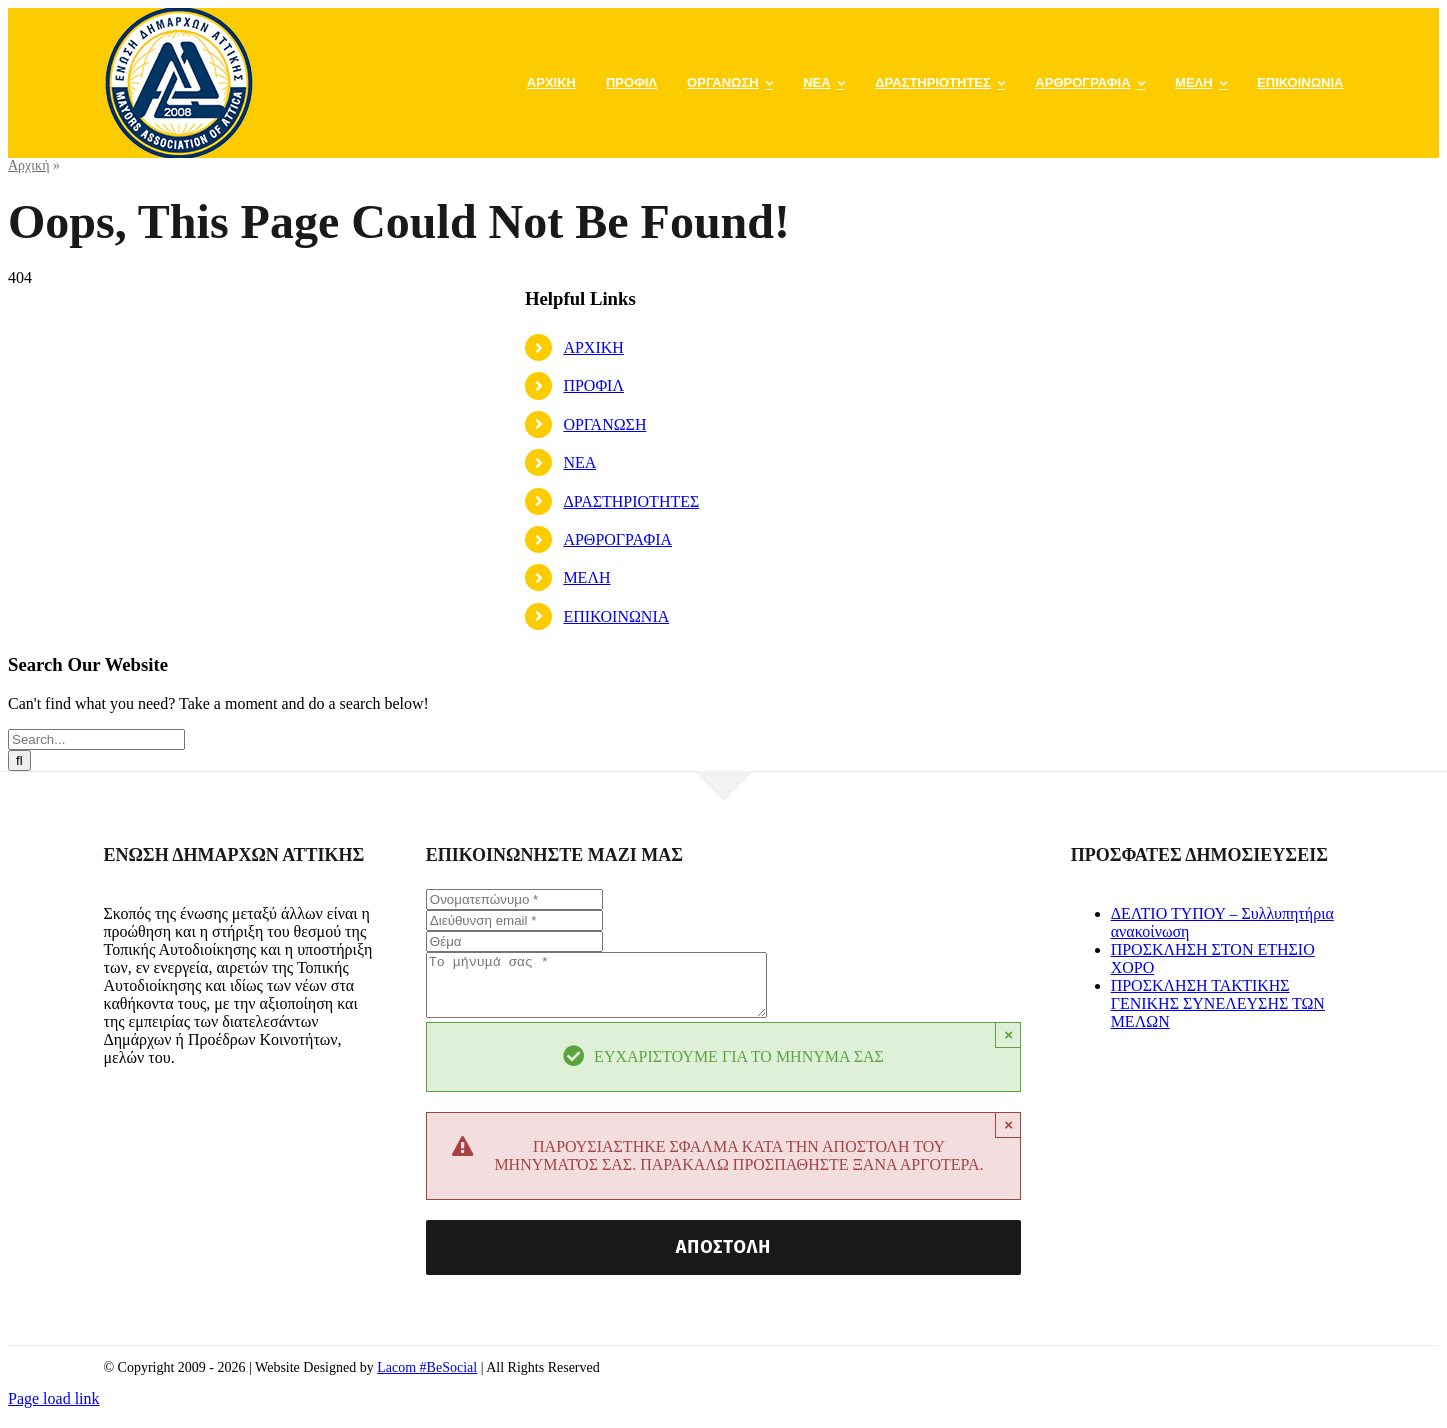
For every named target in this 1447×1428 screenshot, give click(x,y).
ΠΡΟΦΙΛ (593, 385)
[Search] (19, 760)
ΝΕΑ (579, 462)
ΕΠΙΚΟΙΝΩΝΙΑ (616, 616)
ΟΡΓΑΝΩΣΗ (604, 424)
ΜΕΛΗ (586, 577)
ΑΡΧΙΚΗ (593, 347)
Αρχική (28, 165)
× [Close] (1008, 1046)
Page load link (54, 1410)
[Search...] (96, 739)
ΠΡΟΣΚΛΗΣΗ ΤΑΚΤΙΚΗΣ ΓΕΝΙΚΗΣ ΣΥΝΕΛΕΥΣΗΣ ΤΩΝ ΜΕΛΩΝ (1218, 1003)
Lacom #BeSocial (427, 1379)
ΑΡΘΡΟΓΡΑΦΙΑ (617, 539)
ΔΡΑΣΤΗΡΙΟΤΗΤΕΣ (631, 501)
